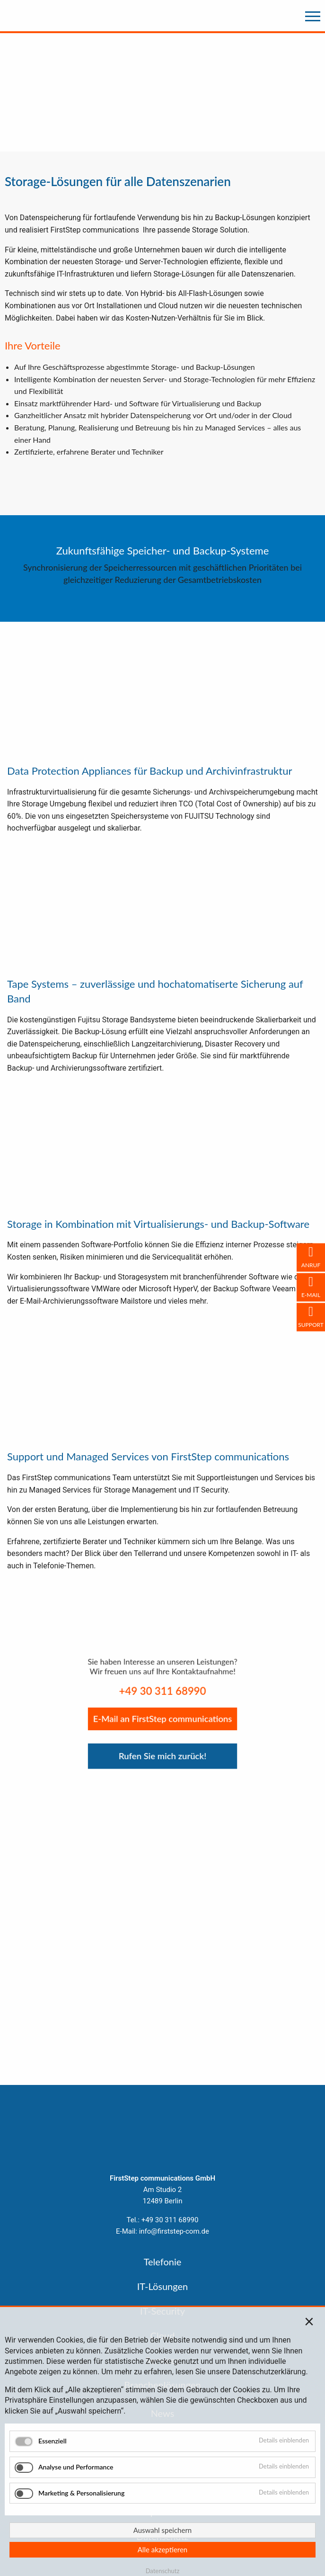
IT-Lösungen (162, 2286)
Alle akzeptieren (163, 2549)
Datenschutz (163, 2571)
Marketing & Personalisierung (81, 2492)
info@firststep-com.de (174, 2231)
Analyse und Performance (75, 2466)
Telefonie (163, 2261)
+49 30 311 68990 (170, 2220)
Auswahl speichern (162, 2530)
